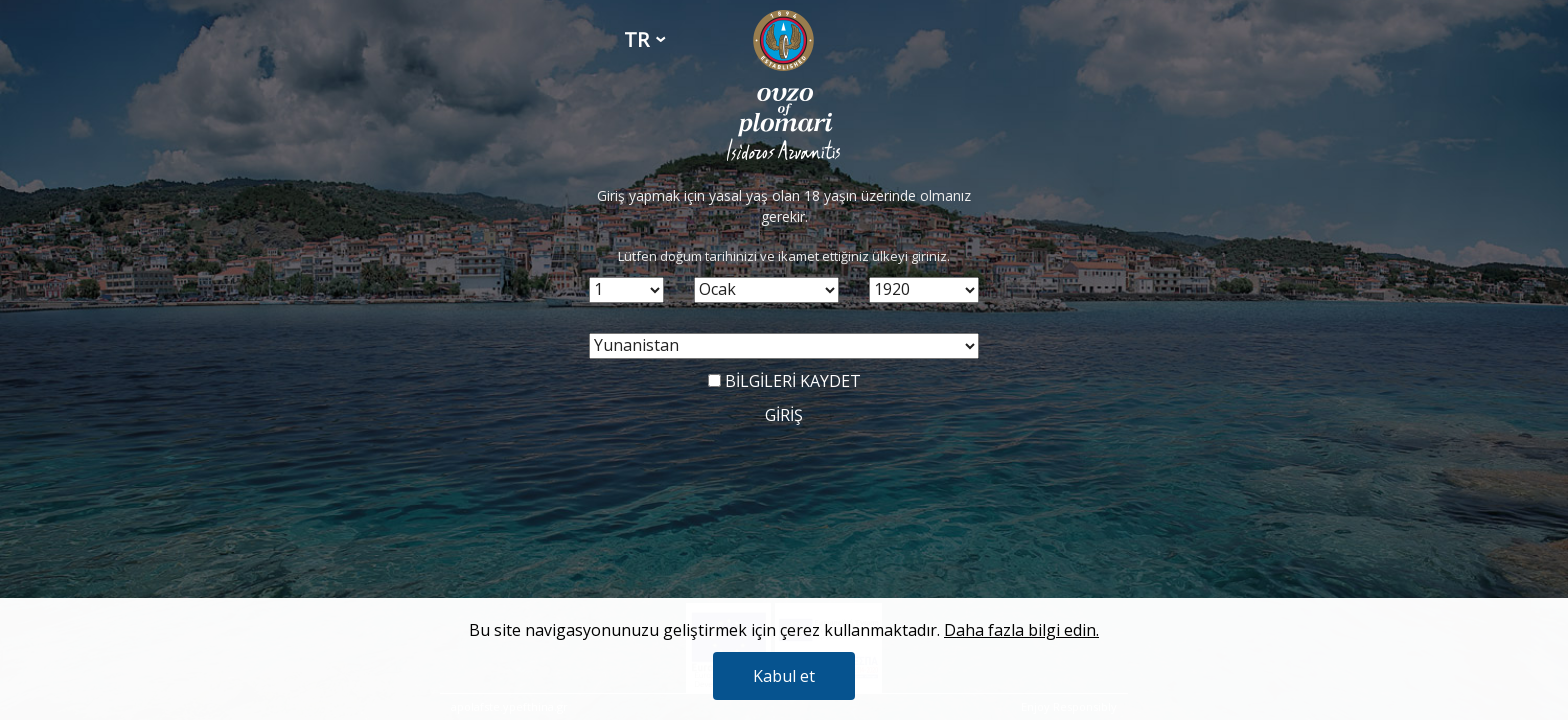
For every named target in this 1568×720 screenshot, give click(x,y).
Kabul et (784, 676)
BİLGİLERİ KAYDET (784, 381)
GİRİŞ (784, 415)
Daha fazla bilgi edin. (1021, 630)
